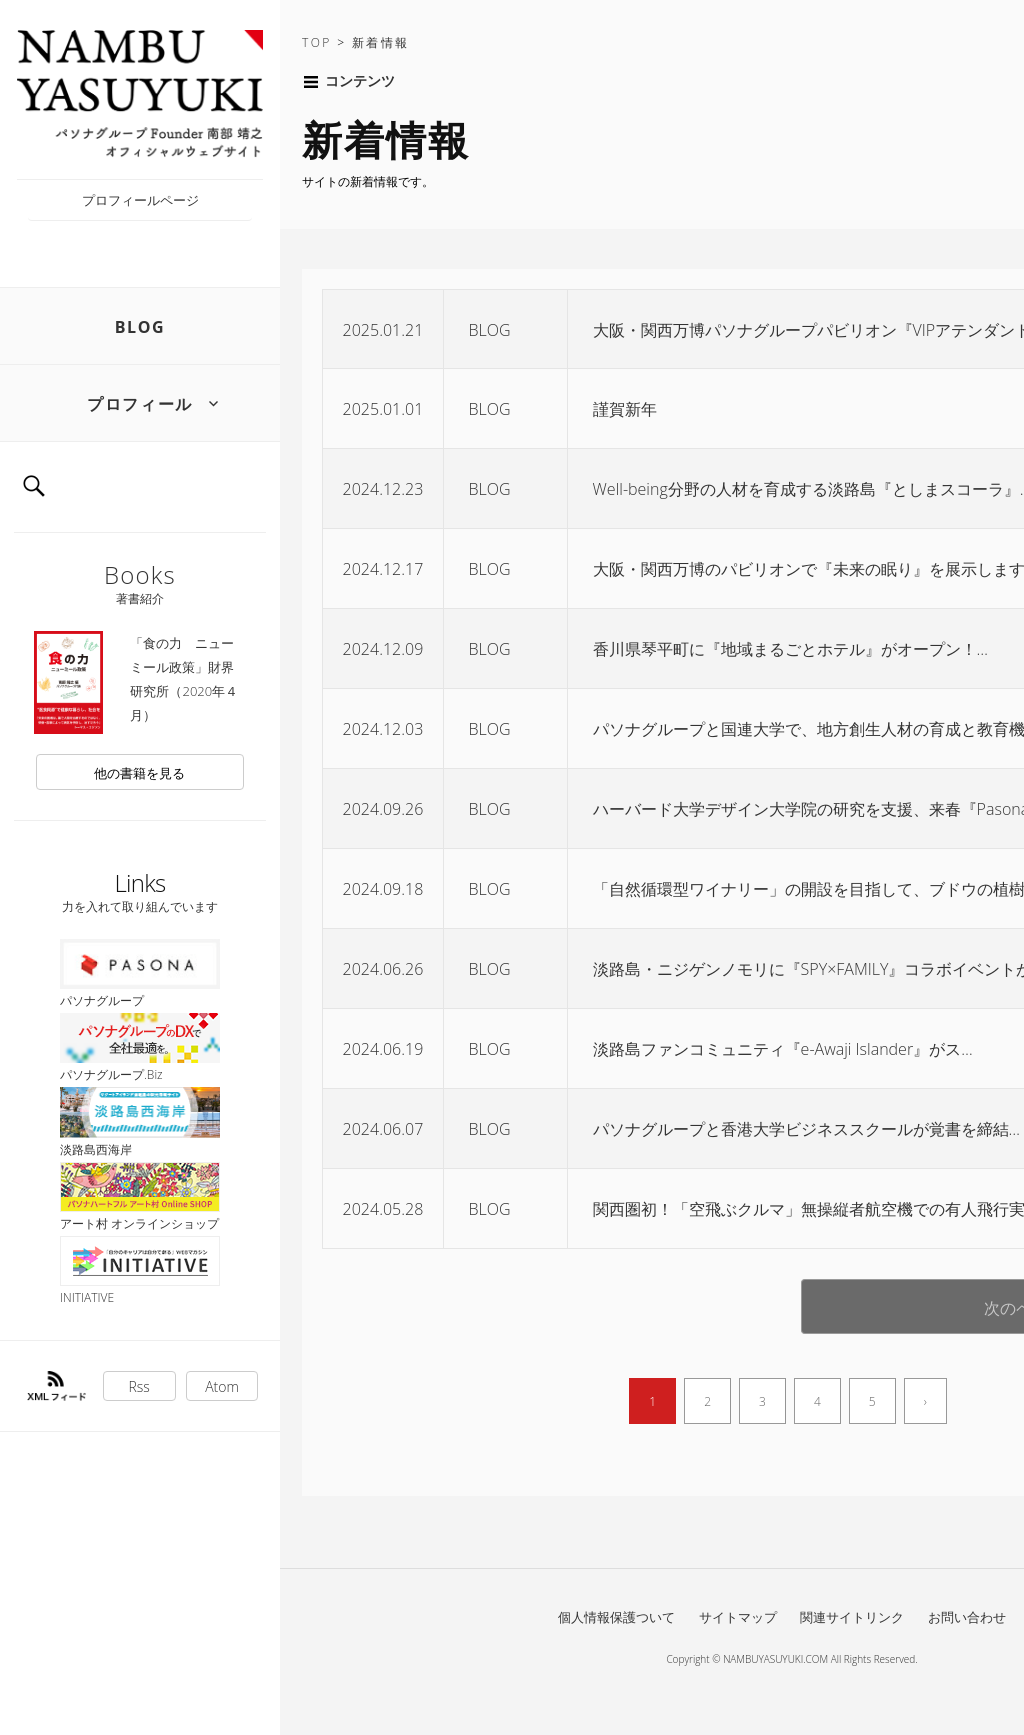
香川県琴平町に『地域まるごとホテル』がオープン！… (790, 649)
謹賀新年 (625, 409)
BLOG (140, 327)
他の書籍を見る (139, 773)
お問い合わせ (967, 1617)
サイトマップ (738, 1617)
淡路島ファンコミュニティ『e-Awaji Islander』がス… (783, 1049)
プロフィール (140, 404)
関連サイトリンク (852, 1617)
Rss (139, 1386)
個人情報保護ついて (616, 1617)
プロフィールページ (140, 200)
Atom (222, 1386)
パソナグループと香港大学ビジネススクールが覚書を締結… (806, 1129)
